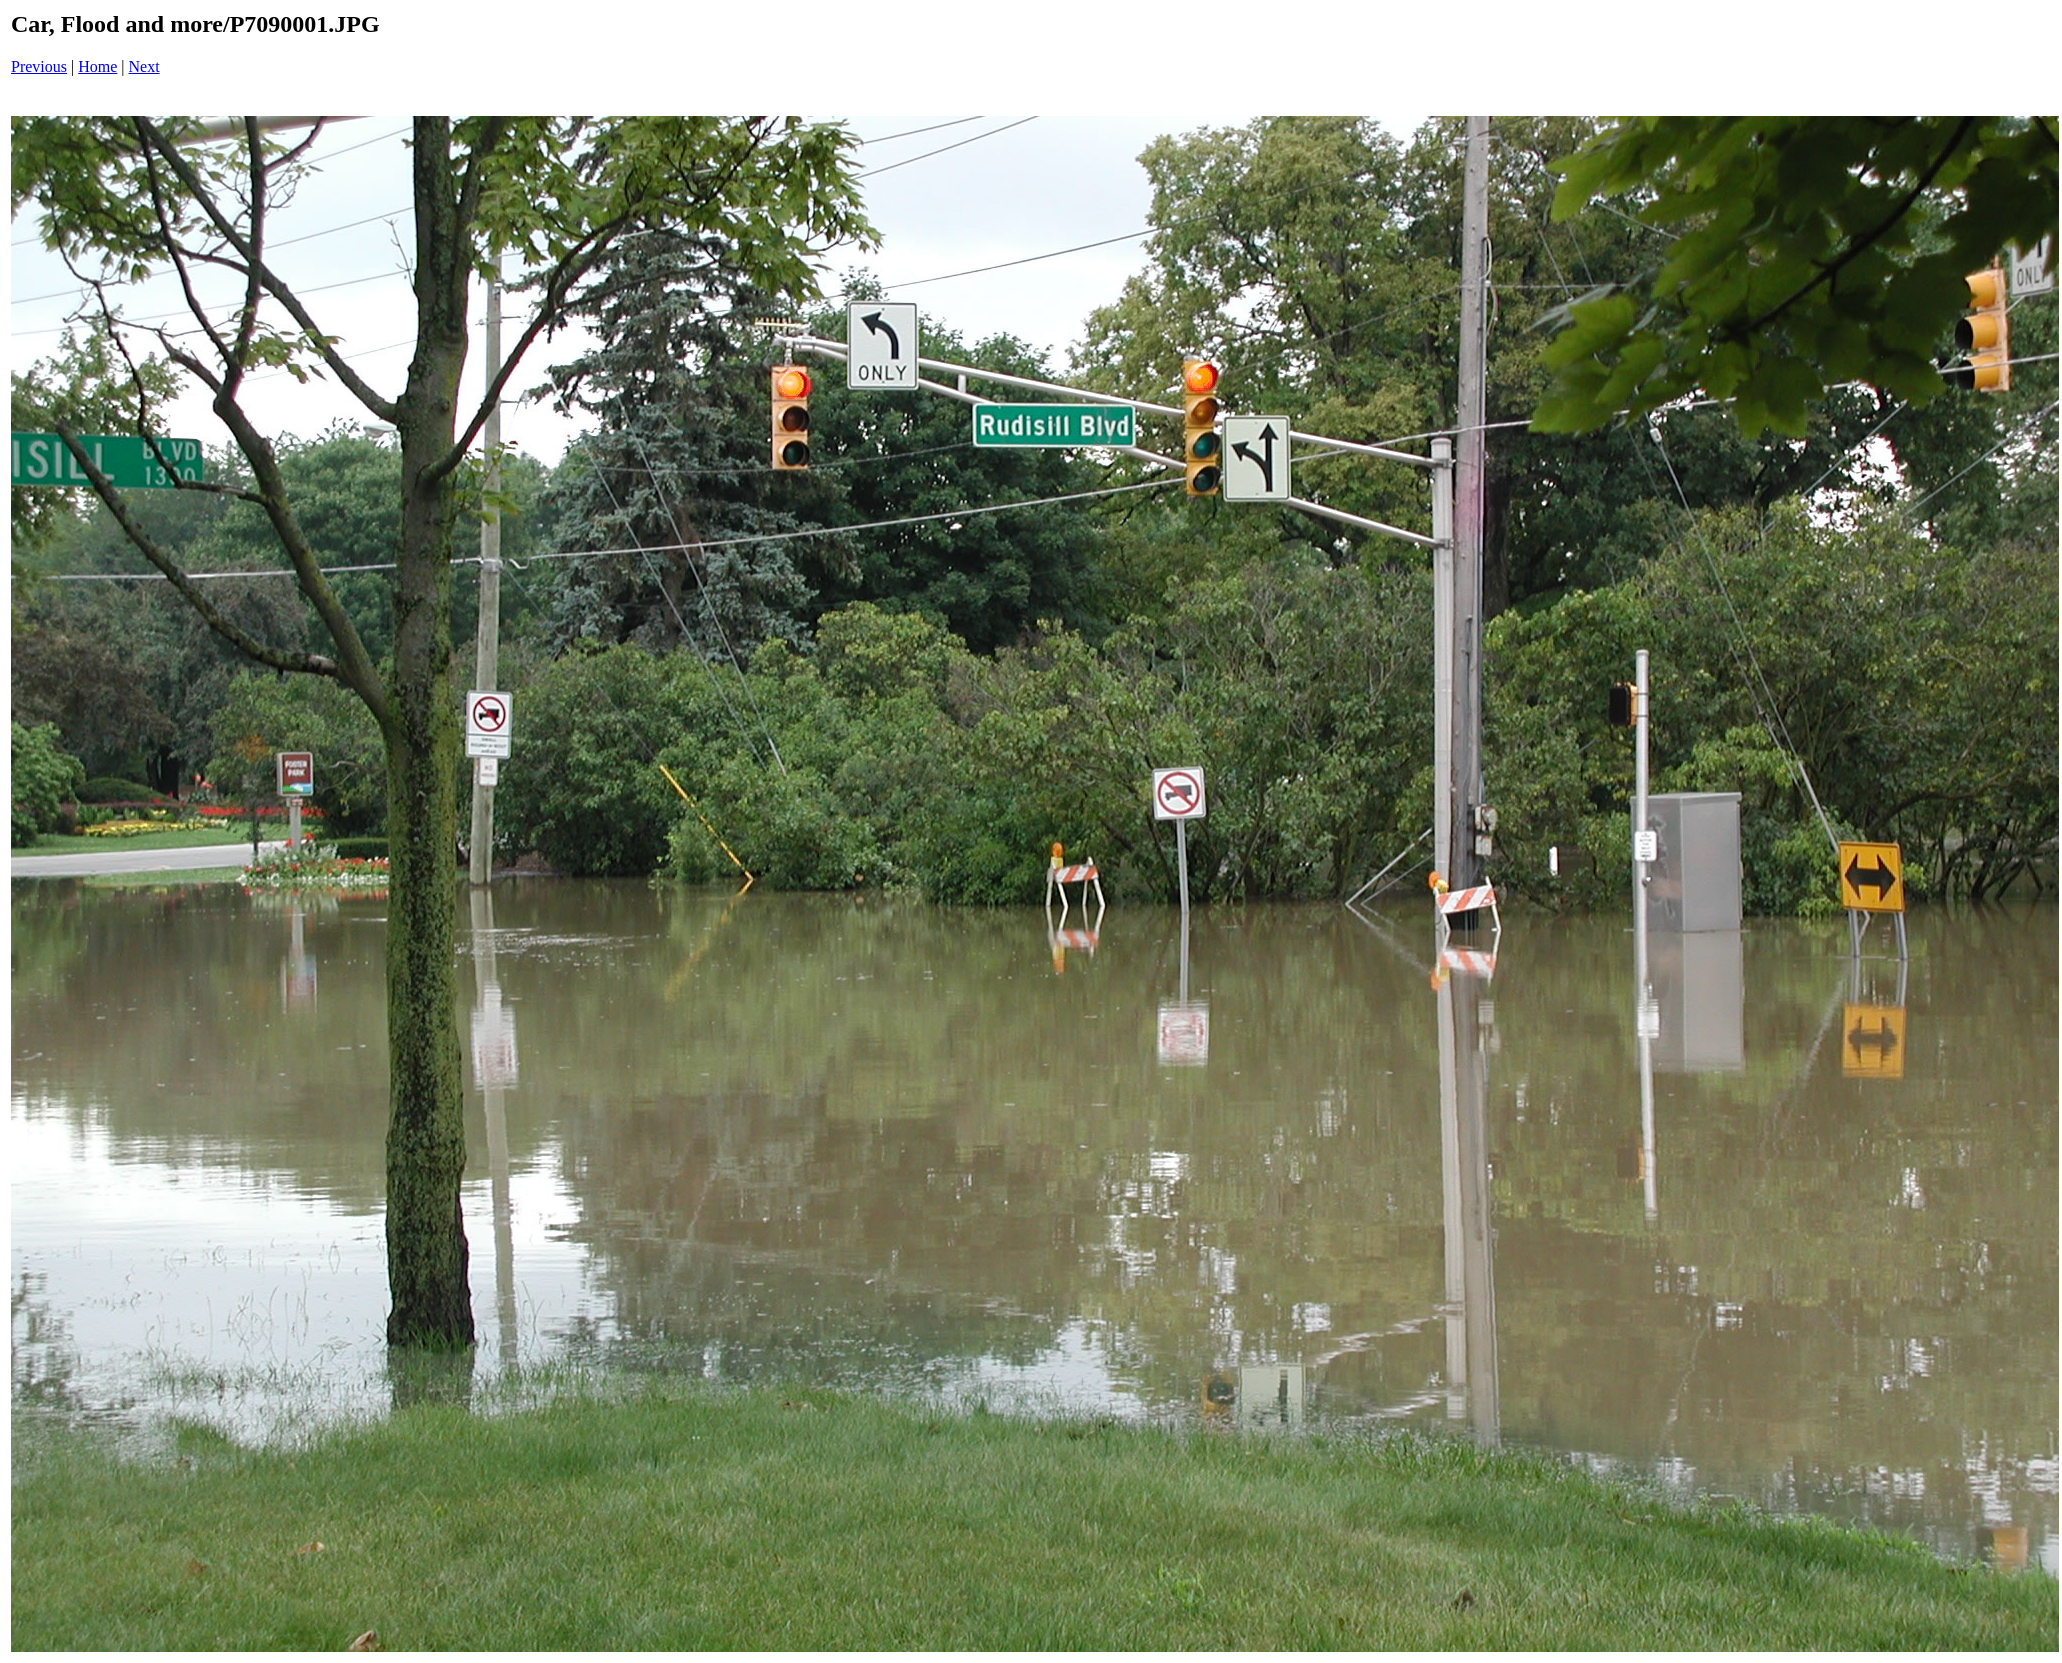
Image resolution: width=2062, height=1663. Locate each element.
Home (97, 66)
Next (144, 66)
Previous (39, 66)
